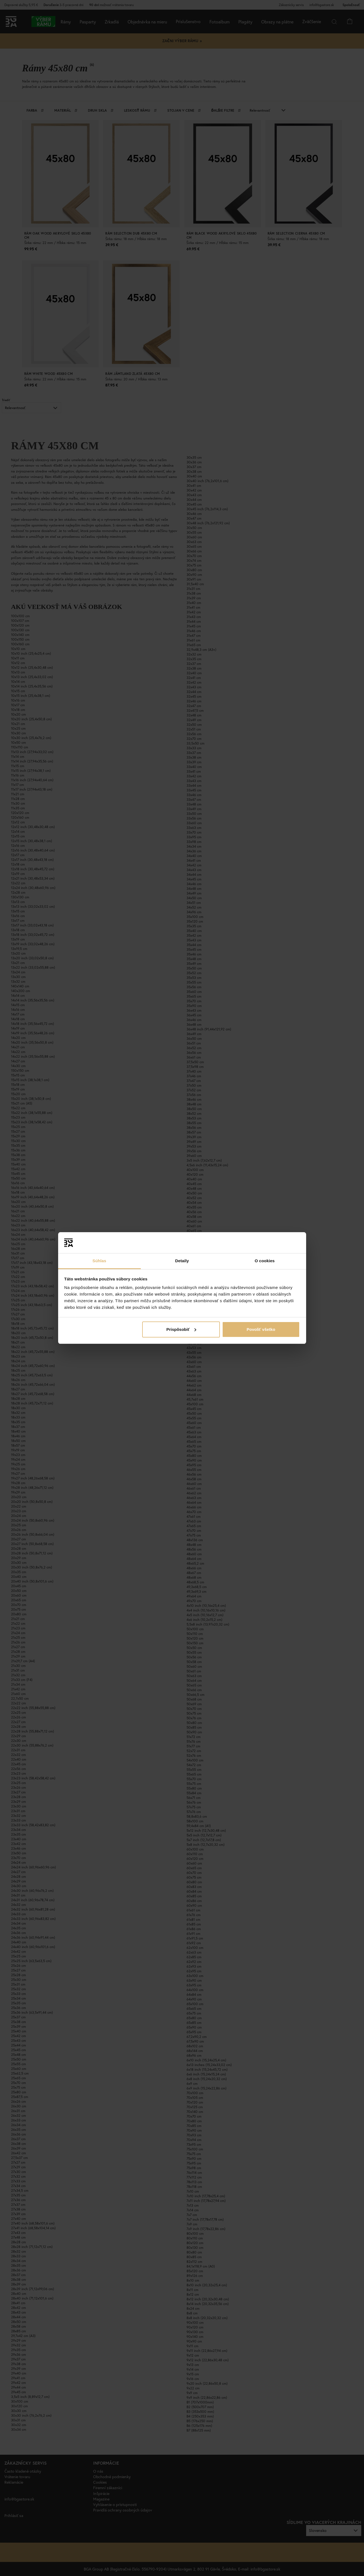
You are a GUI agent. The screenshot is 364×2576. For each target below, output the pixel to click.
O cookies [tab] (265, 1260)
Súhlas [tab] (99, 1260)
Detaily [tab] (182, 1260)
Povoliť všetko (261, 1329)
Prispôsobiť (181, 1329)
